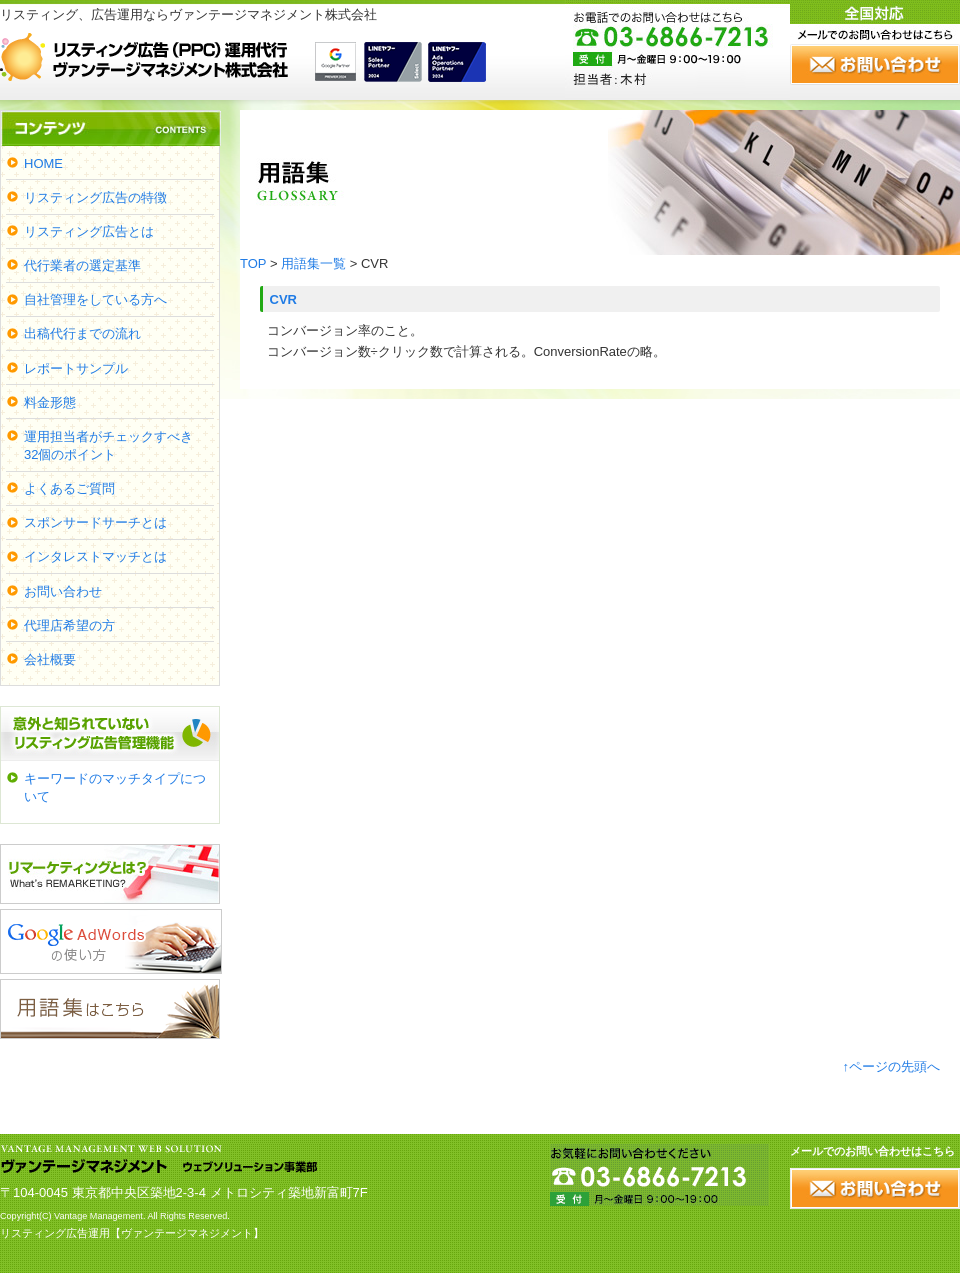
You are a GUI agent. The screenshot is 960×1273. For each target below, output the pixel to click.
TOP (253, 263)
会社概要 (50, 659)
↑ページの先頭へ (892, 1066)
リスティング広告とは (89, 231)
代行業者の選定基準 (82, 265)
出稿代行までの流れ (82, 333)
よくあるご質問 (69, 488)
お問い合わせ (63, 591)
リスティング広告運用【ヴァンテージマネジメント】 (132, 1233)
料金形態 (50, 402)
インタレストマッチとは (95, 556)
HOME (43, 163)
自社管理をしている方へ (95, 299)
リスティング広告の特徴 (95, 197)
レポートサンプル (76, 368)
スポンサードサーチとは (95, 522)
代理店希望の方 (69, 625)
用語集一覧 (313, 263)
